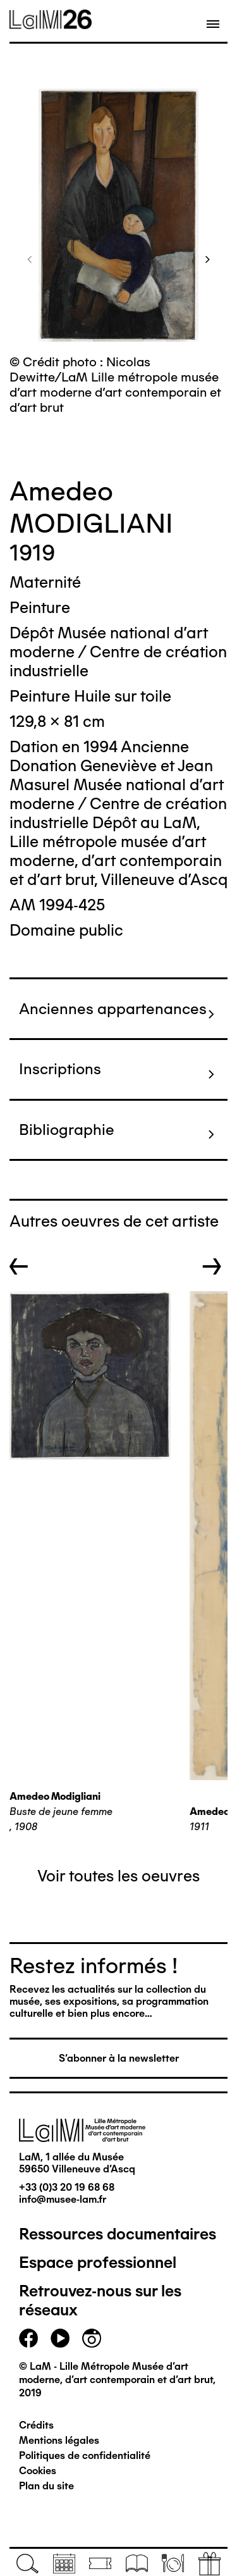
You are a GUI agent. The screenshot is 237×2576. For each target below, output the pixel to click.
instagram (91, 2338)
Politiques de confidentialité (84, 2455)
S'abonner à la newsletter (119, 2058)
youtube (60, 2338)
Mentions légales (59, 2440)
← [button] (18, 1266)
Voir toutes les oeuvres (118, 1875)
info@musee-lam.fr (62, 2199)
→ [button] (212, 1266)
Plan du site (46, 2486)
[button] (29, 258)
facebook (28, 2338)
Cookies (37, 2471)
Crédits (36, 2425)
